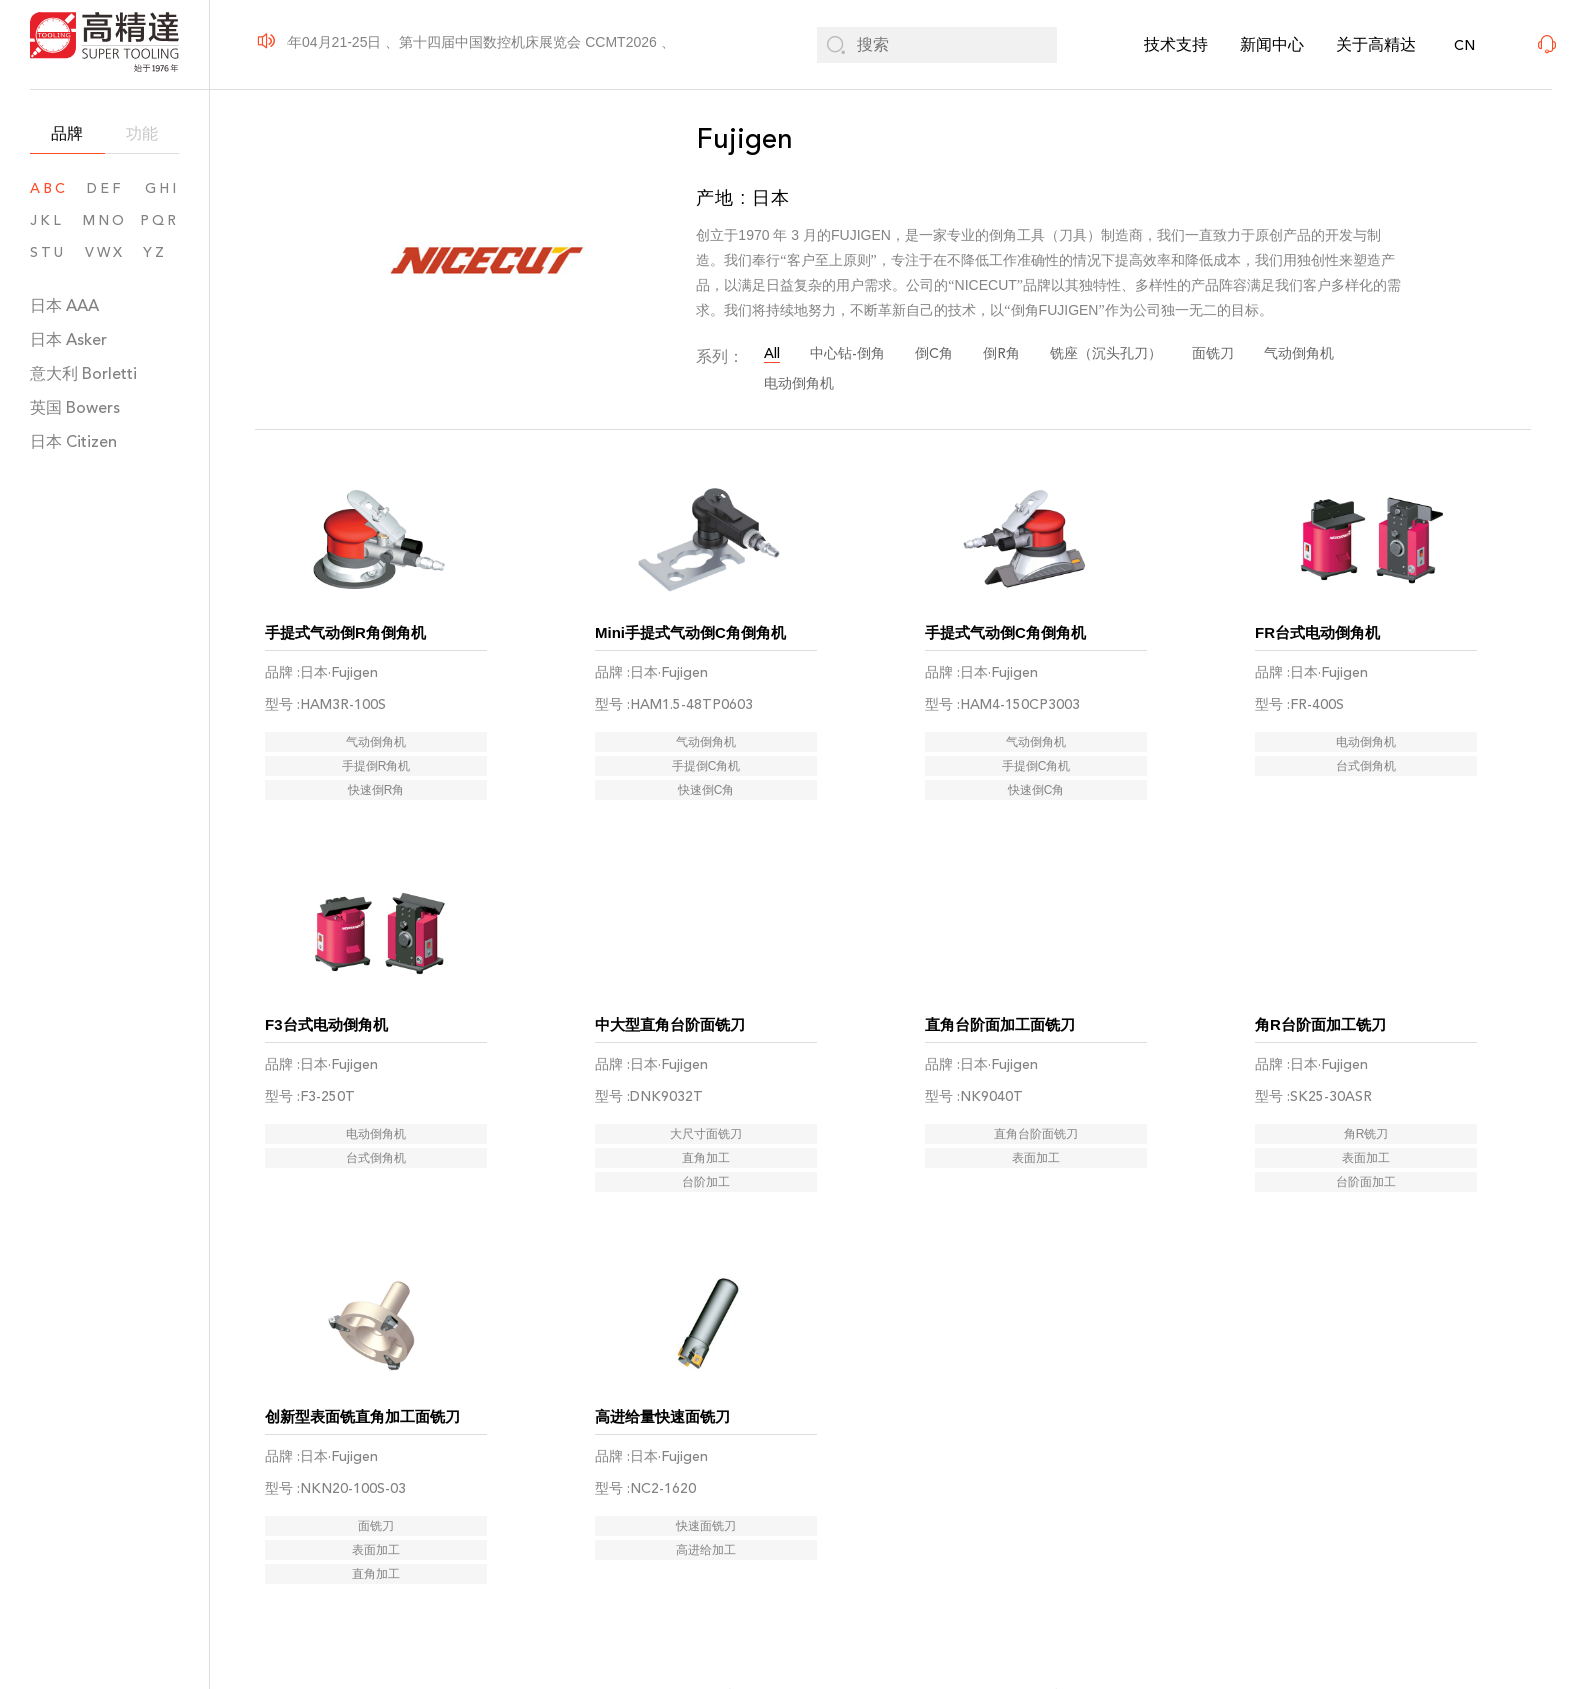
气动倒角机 (1299, 353)
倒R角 (1001, 353)
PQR (159, 220)
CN (1464, 45)
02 (838, 1556)
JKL (47, 220)
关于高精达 (1376, 44)
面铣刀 (1213, 353)
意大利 (83, 373)
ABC (49, 188)
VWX (105, 252)
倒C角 (934, 353)
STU (48, 252)
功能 (142, 133)
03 (894, 1556)
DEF (105, 188)
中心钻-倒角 (847, 353)
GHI (162, 188)
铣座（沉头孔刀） (1106, 353)
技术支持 (1176, 44)
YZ (161, 252)
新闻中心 (1272, 44)
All (772, 353)
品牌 (67, 133)
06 (1005, 1556)
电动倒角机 (799, 383)
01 (781, 1556)
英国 (75, 407)
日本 (64, 305)
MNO (105, 220)
